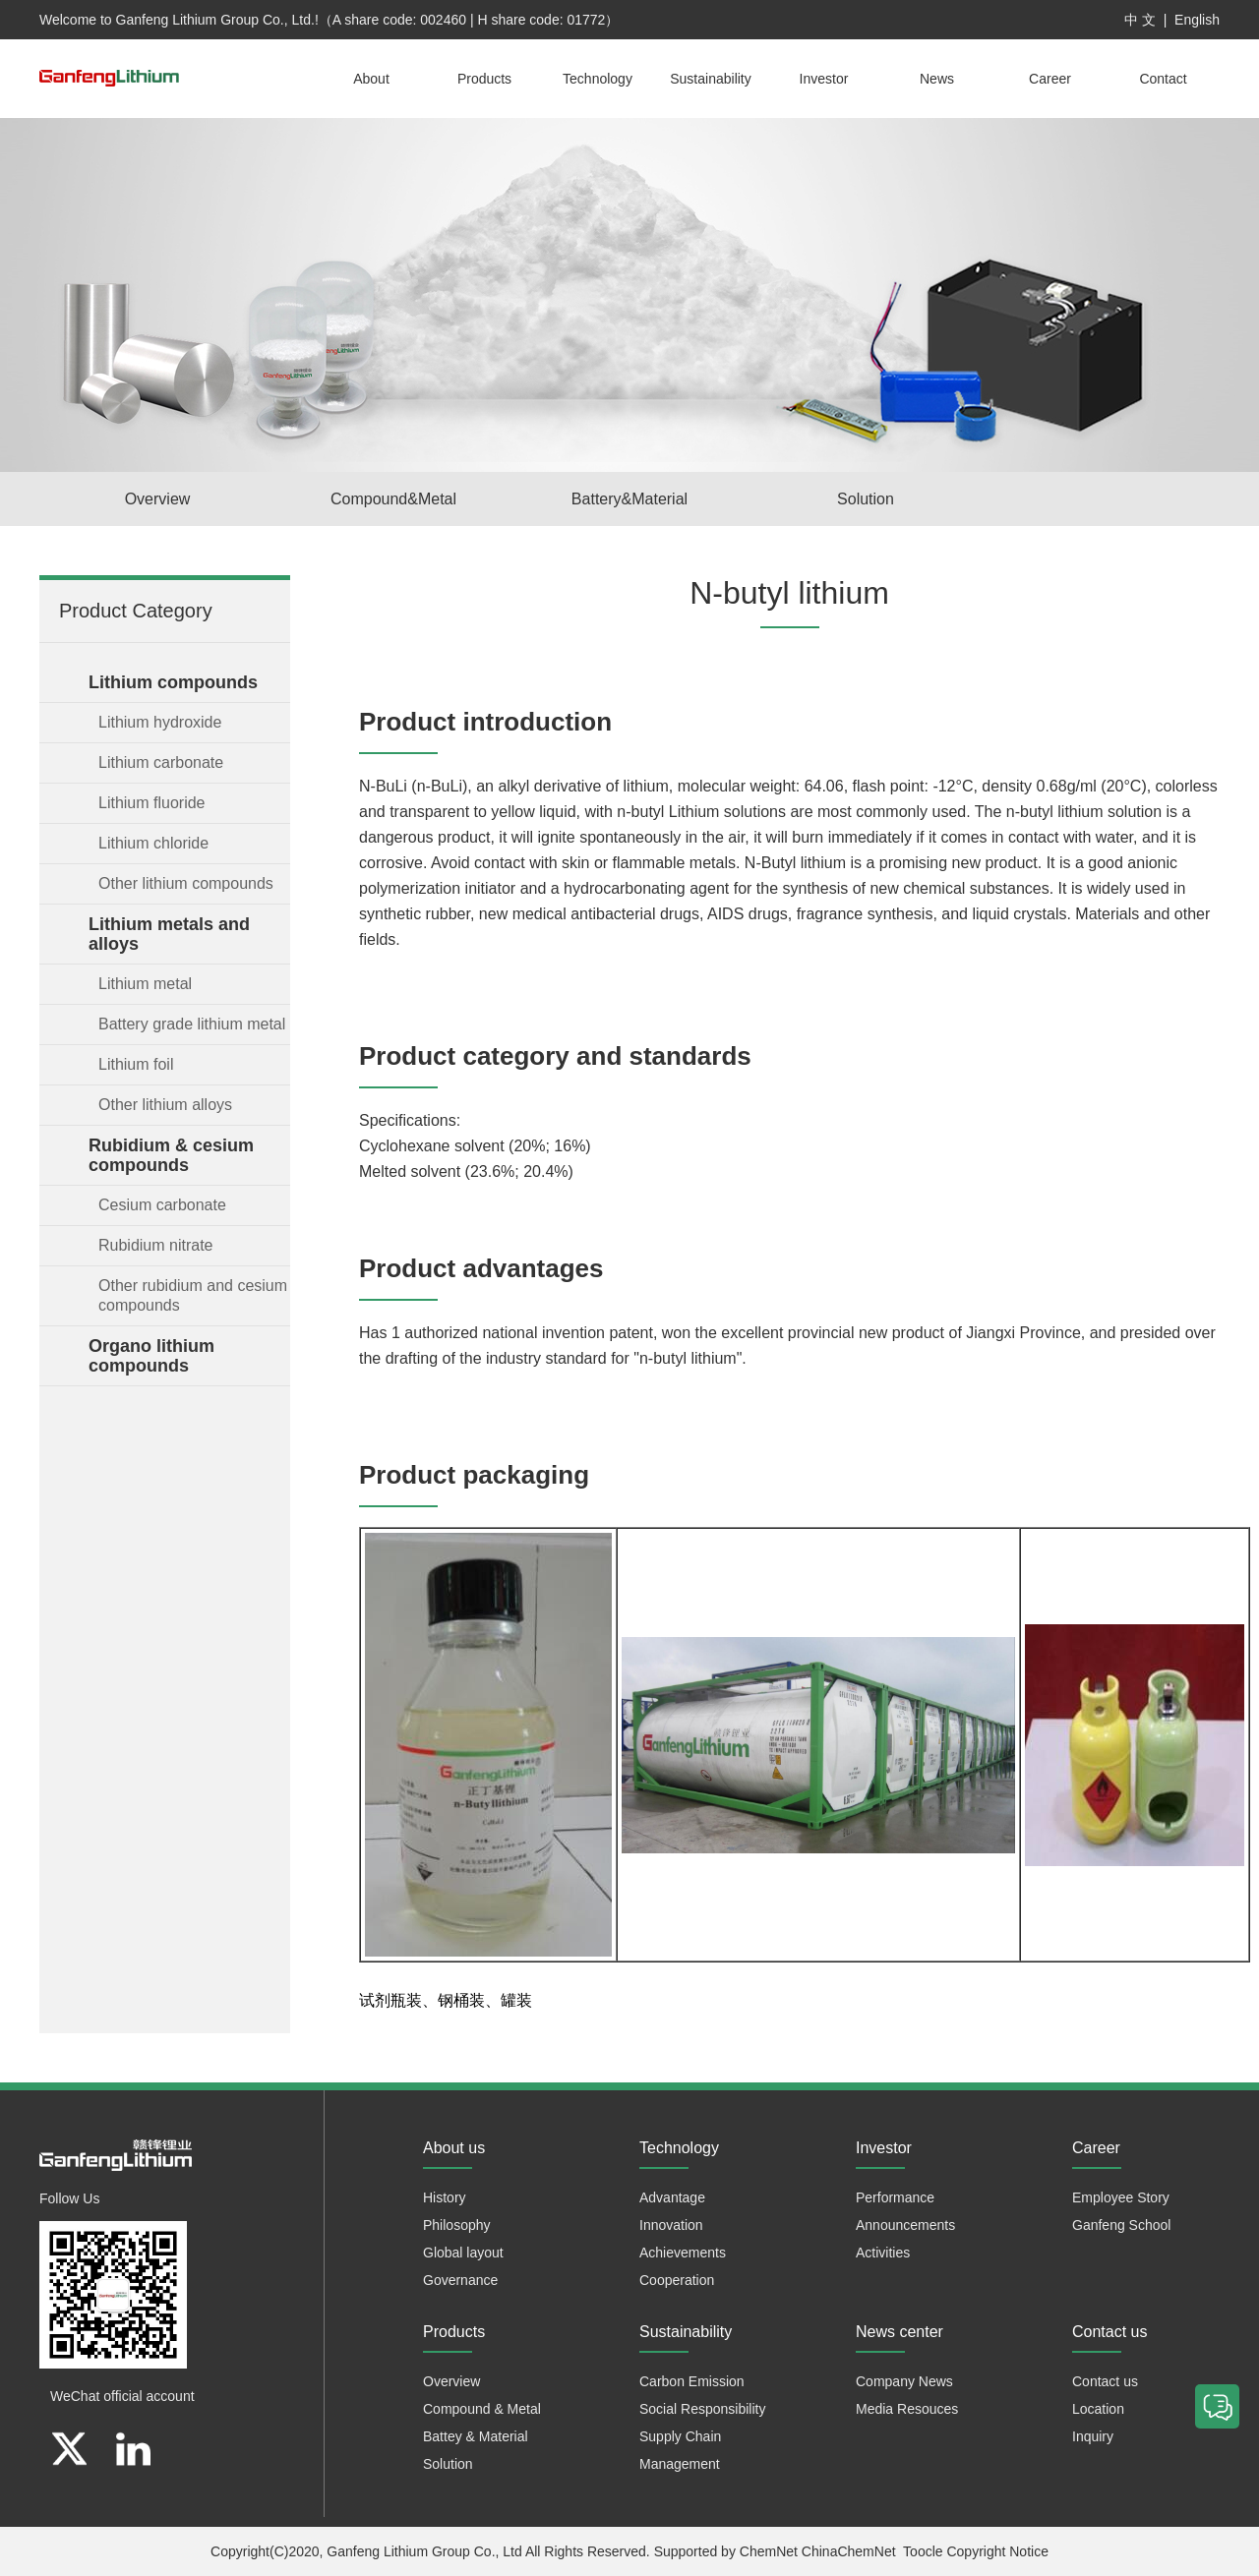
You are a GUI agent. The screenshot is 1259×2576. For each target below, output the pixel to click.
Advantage (672, 2197)
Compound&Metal (393, 499)
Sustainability (710, 79)
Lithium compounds (173, 682)
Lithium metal (145, 983)
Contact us (1105, 2381)
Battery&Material (629, 499)
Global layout (463, 2252)
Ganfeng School (1121, 2225)
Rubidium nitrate (155, 1245)
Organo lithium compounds (151, 1356)
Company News (904, 2381)
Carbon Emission (692, 2381)
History (444, 2197)
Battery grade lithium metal (191, 1024)
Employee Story (1120, 2197)
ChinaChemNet (849, 2551)
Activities (883, 2252)
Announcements (905, 2225)
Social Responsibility (702, 2409)
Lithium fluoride (152, 802)
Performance (895, 2197)
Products (484, 79)
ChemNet (769, 2551)
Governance (460, 2280)
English (1197, 20)
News (937, 79)
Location (1098, 2409)
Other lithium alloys (165, 1104)
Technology (597, 79)
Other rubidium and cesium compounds (192, 1295)
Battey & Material (475, 2436)
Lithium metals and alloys (169, 934)
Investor (824, 79)
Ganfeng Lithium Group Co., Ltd (424, 2551)
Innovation (671, 2225)
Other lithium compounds (185, 883)
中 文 (1140, 20)
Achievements (682, 2252)
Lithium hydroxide (159, 722)
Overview (158, 499)
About (371, 79)
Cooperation (676, 2280)
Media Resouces (907, 2409)
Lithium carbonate (160, 762)
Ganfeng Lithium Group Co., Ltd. (215, 20)
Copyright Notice (997, 2551)
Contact (1162, 79)
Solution (865, 499)
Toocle (922, 2551)
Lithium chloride (153, 843)
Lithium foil (135, 1064)
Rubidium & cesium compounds (171, 1155)
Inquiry (1092, 2436)
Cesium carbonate (162, 1205)
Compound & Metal (482, 2409)
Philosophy (457, 2225)
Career (1050, 79)
